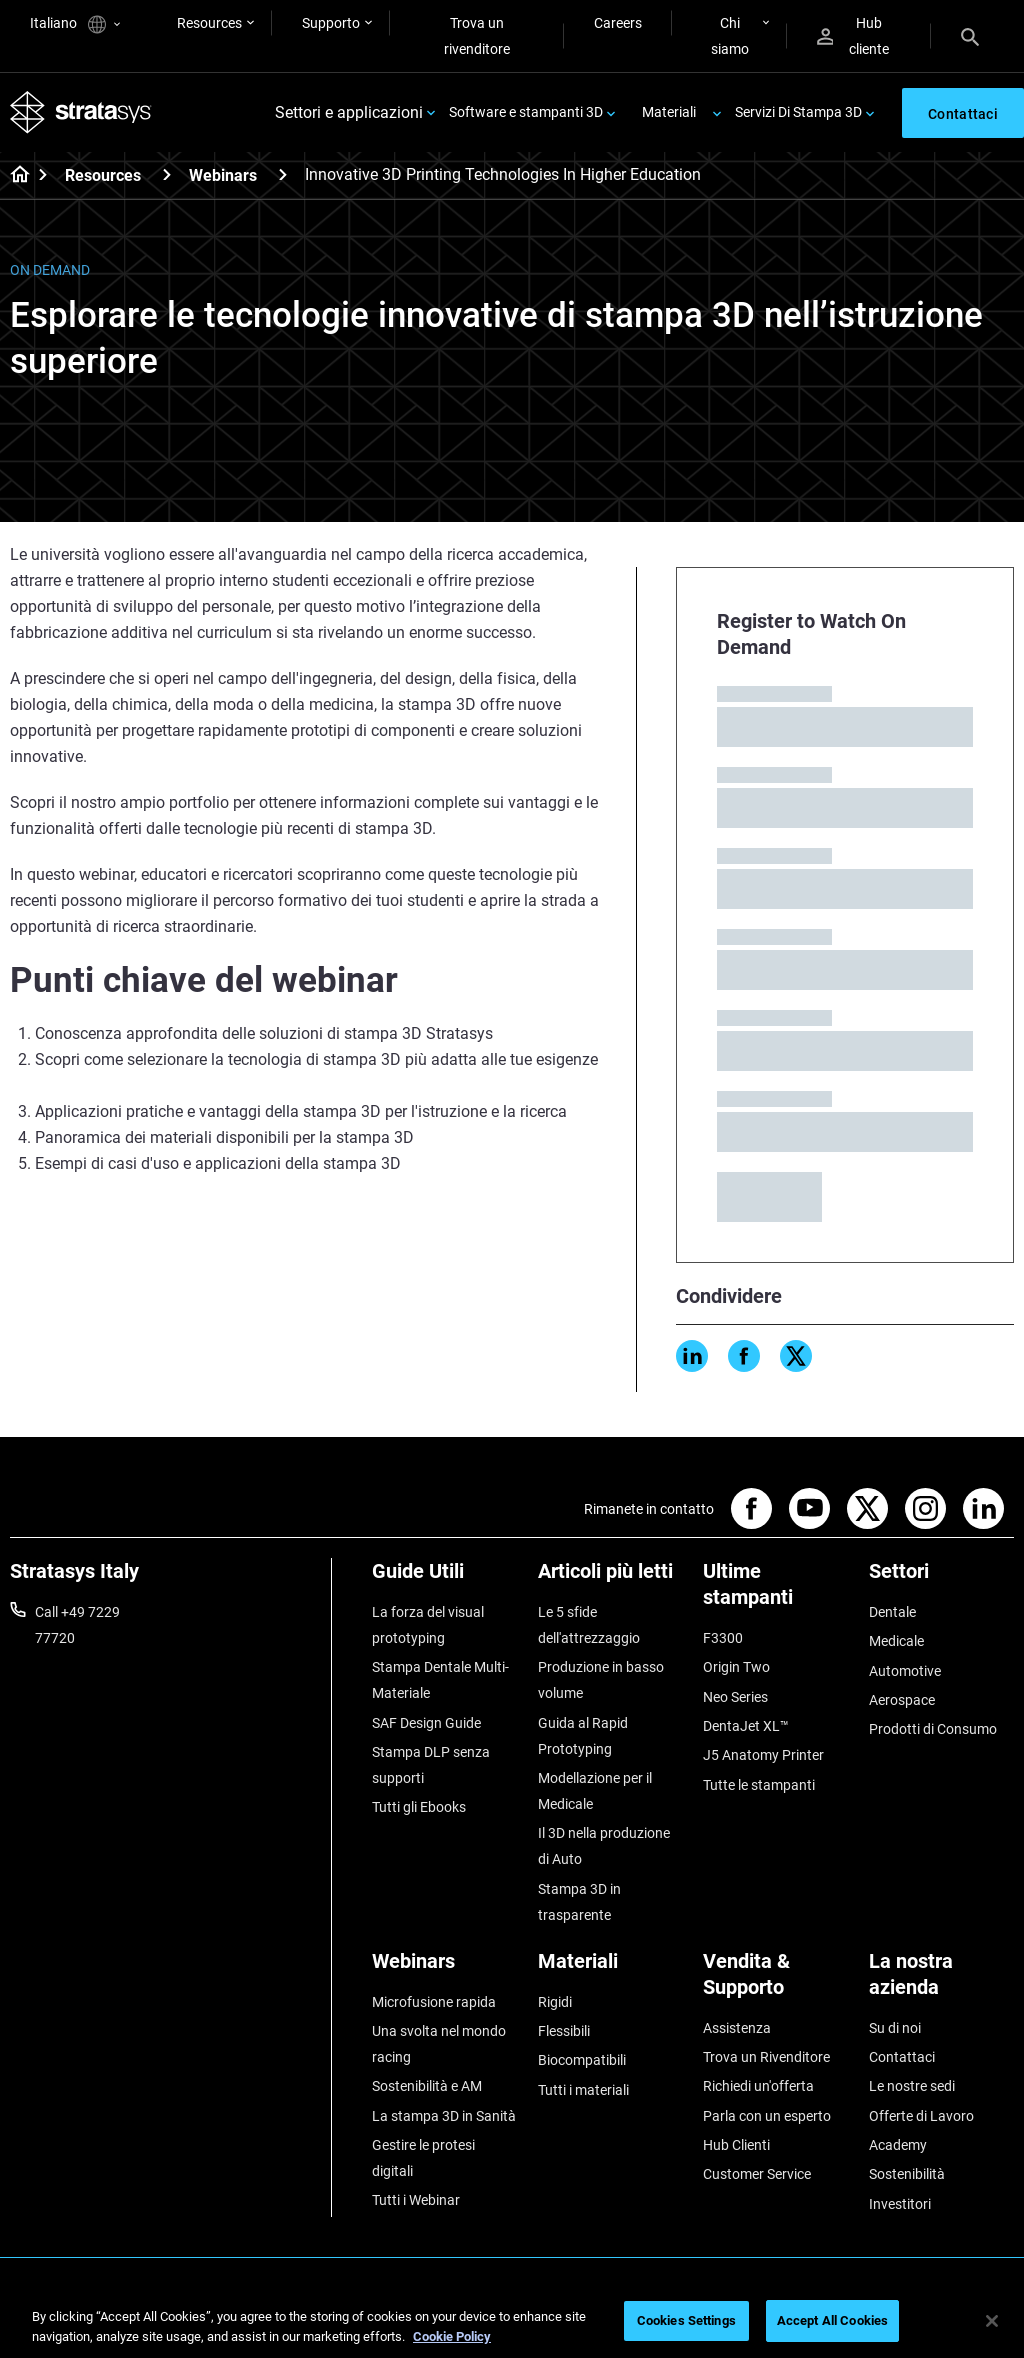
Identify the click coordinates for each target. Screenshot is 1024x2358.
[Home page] (13, 176)
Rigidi (555, 2002)
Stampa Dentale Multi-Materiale (440, 1680)
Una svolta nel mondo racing (439, 2044)
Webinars (223, 175)
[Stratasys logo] (81, 112)
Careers (618, 23)
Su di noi (895, 2028)
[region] (512, 2322)
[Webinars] (283, 174)
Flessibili (564, 2031)
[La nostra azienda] (942, 1981)
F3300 (723, 1638)
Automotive (905, 1671)
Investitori (900, 2204)
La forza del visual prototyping (428, 1625)
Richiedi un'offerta (758, 2086)
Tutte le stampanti (759, 1785)
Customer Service (757, 2174)
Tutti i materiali (583, 2090)
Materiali (669, 112)
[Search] (970, 36)
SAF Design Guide (426, 1723)
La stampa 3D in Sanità (444, 2116)
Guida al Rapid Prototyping (583, 1736)
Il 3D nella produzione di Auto (604, 1846)
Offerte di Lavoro (921, 2116)
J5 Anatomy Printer (763, 1755)
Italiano (75, 24)
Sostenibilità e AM (427, 2086)
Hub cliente (853, 36)
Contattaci (902, 2057)
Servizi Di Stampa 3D (798, 112)
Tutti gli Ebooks (419, 1807)
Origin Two (736, 1667)
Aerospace (902, 1700)
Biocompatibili (582, 2060)
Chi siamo (730, 36)
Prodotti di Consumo (933, 1729)
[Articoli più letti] (611, 1578)
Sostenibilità (907, 2174)
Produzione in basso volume (601, 1680)
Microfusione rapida (434, 2002)
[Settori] (942, 1578)
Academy (898, 2145)
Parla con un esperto (767, 2116)
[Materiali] (611, 1968)
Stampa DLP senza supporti (431, 1765)
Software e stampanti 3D (526, 112)
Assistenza (737, 2028)
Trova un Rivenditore (766, 2057)
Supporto (331, 23)
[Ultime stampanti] (776, 1591)
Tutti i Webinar (416, 2200)
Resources (209, 23)
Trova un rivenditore (477, 36)
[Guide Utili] (445, 1578)
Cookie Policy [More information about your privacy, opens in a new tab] (452, 2336)
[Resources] (167, 174)
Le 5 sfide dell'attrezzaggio (589, 1625)
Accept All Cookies (832, 2320)
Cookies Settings (686, 2320)
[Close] (992, 2321)
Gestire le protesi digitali (423, 2158)
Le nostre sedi (912, 2086)
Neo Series (735, 1697)
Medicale (896, 1641)
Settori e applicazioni (349, 112)
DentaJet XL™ (746, 1726)
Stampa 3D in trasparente (579, 1902)
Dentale (892, 1612)
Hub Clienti (736, 2145)
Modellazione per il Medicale (595, 1791)
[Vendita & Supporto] (776, 1981)
